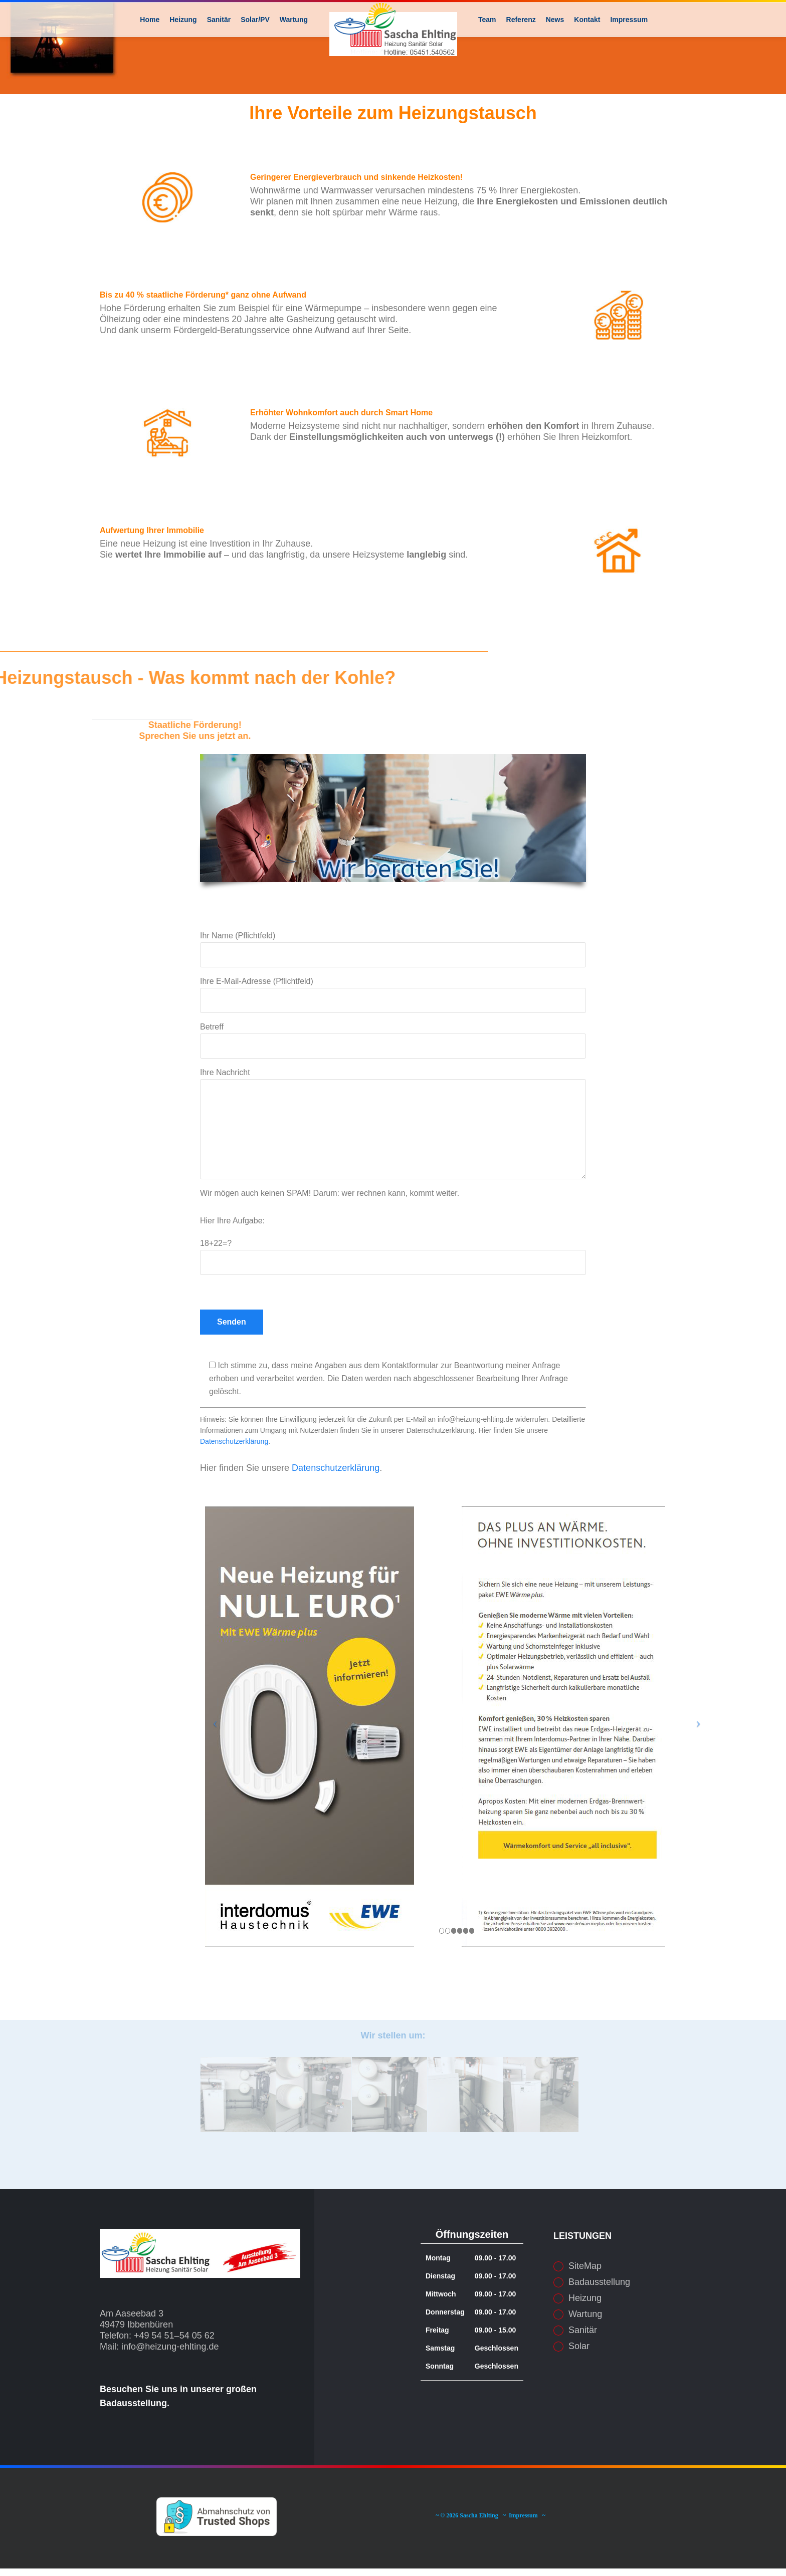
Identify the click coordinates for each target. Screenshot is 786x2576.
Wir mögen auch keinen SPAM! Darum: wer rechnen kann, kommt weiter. (329, 1228)
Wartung (585, 2349)
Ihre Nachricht (393, 1158)
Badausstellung (599, 2317)
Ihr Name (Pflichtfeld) (393, 984)
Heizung (585, 2333)
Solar (579, 2381)
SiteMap (585, 2301)
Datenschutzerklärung (234, 1476)
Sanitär (582, 2365)
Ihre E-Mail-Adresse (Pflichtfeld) (393, 1030)
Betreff (393, 1076)
